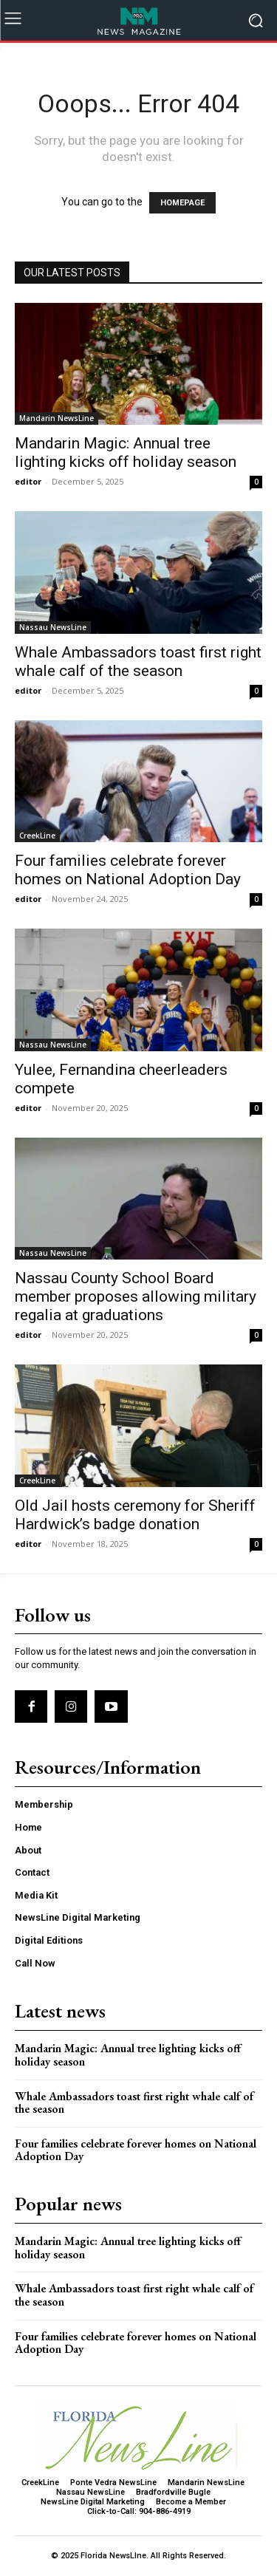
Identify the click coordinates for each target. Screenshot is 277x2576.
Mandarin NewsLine (56, 418)
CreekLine (37, 835)
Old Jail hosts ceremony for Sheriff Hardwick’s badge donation (135, 1515)
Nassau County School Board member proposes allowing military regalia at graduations (135, 1296)
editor (28, 481)
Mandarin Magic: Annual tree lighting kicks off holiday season (125, 452)
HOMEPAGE (182, 203)
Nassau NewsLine (52, 627)
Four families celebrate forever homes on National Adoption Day (128, 870)
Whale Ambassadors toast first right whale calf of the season (138, 661)
